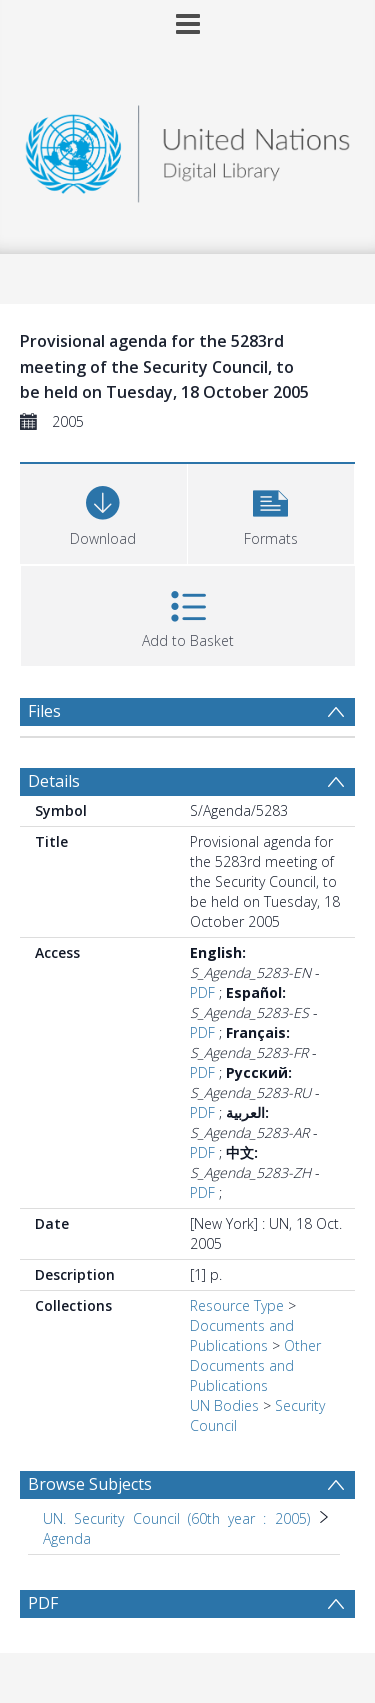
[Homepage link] (188, 148)
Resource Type (237, 1305)
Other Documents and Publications (255, 1365)
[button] (271, 511)
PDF (202, 992)
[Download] (103, 511)
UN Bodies (224, 1405)
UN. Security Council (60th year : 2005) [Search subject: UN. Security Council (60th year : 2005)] (176, 1518)
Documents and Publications (242, 1335)
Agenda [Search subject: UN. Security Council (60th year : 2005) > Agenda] (67, 1538)
